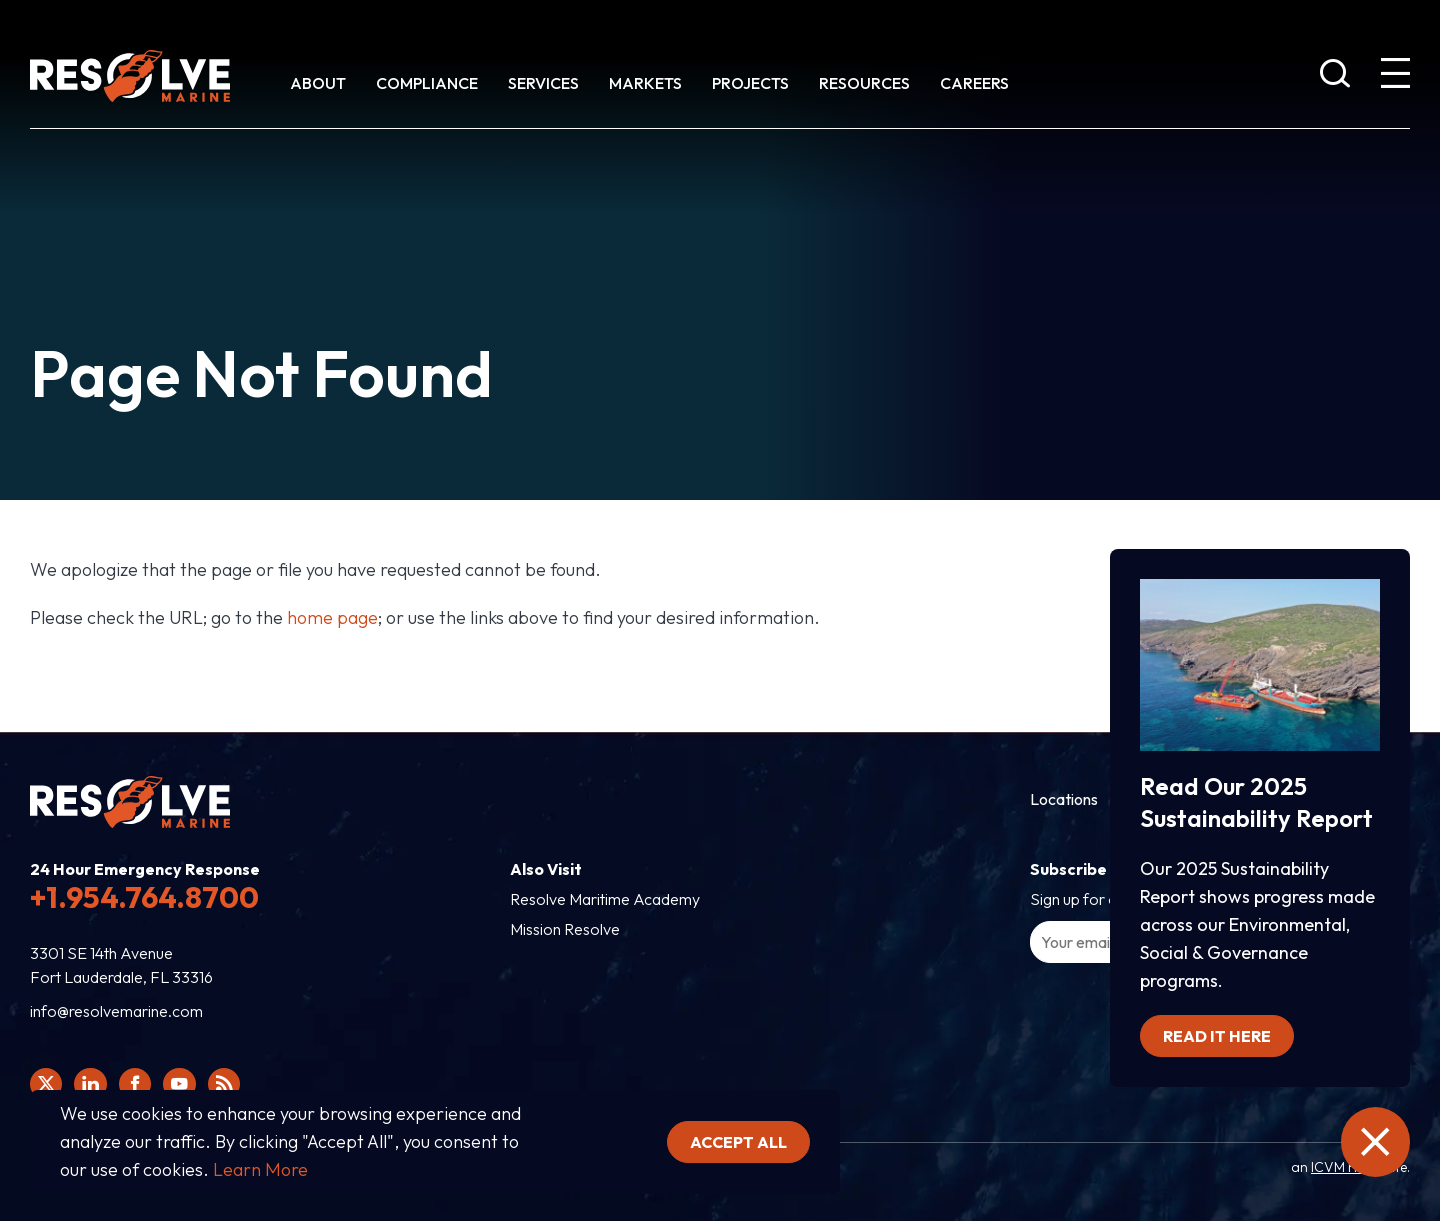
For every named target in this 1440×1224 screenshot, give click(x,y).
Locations (1064, 799)
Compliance (427, 83)
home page (332, 617)
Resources (864, 83)
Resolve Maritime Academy (605, 899)
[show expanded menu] (1395, 77)
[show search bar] (1335, 77)
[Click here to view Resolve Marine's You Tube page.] (192, 1086)
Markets (645, 83)
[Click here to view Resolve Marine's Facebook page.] (144, 1086)
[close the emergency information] (1370, 1142)
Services (543, 83)
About (318, 83)
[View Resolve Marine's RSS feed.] (240, 1086)
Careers (974, 83)
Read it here (1217, 1031)
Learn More (260, 1169)
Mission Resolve (565, 929)
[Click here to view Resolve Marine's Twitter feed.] (48, 1086)
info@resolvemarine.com (116, 1011)
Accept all (738, 1142)
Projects (750, 83)
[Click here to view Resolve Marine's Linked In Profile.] (96, 1086)
